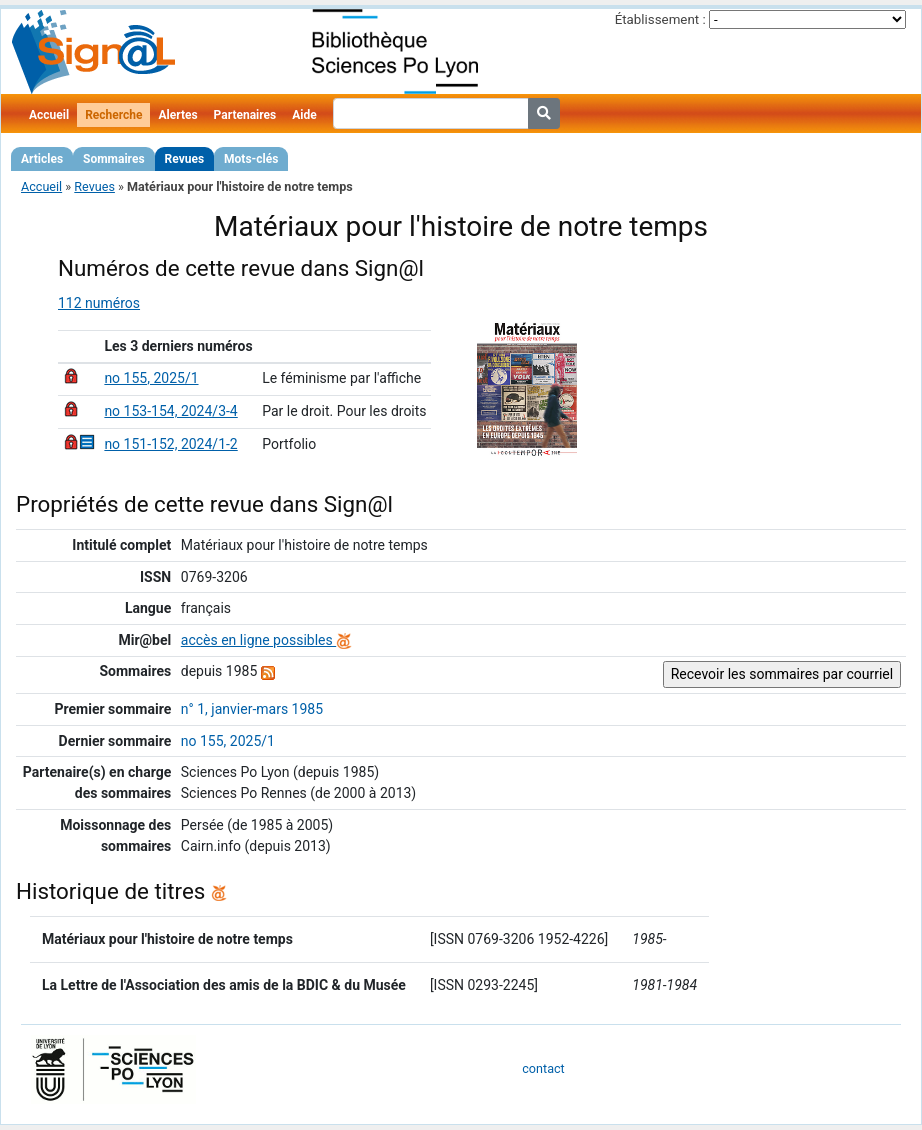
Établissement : (660, 19)
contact (543, 1068)
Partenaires (245, 115)
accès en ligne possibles (266, 640)
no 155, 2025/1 (151, 378)
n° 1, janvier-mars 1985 (252, 709)
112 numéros (99, 303)
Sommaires (113, 159)
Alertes (177, 115)
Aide (304, 115)
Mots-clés (251, 159)
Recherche (113, 115)
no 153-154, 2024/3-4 (170, 411)
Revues (185, 159)
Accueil (49, 115)
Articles (42, 159)
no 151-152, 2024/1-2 (170, 444)
